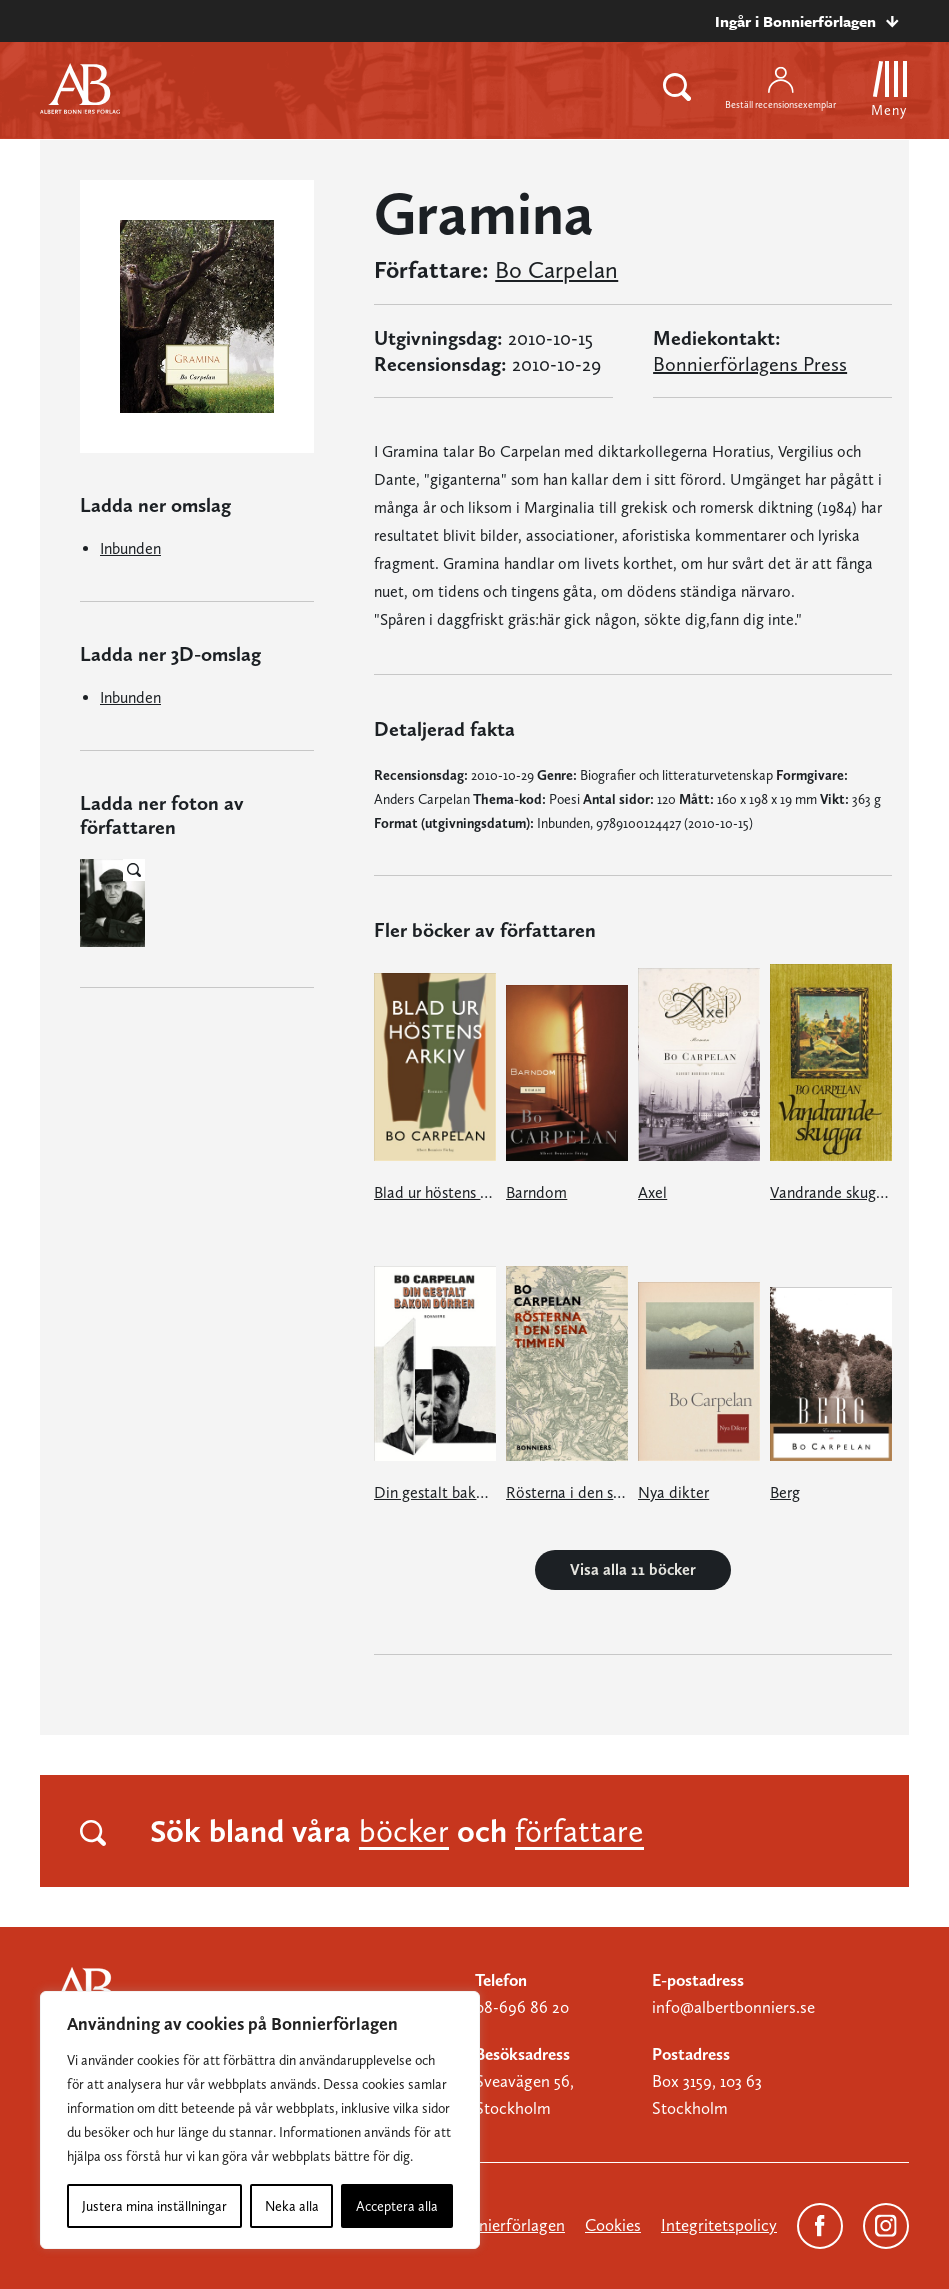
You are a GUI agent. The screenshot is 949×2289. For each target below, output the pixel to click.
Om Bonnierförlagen (492, 2225)
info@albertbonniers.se (733, 2007)
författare (579, 1831)
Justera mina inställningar (154, 2206)
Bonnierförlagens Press (750, 364)
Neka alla (292, 2206)
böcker (404, 1831)
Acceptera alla (397, 2206)
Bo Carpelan (556, 270)
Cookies (613, 2225)
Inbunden (130, 548)
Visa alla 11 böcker (633, 1569)
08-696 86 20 (522, 2007)
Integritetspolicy (719, 2225)
